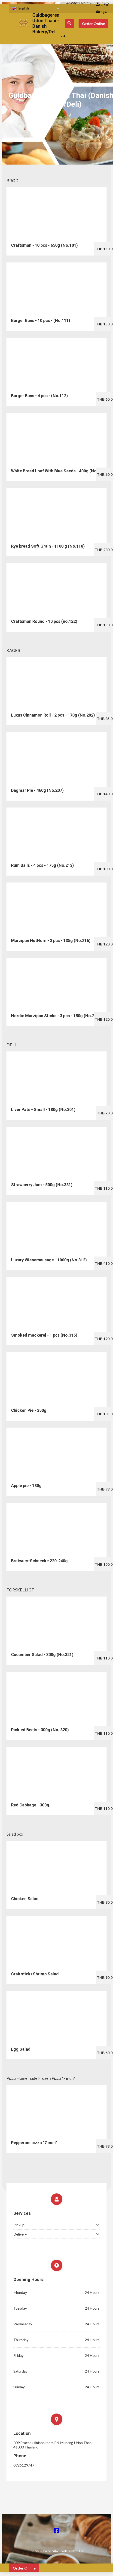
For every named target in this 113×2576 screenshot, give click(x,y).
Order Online (93, 23)
